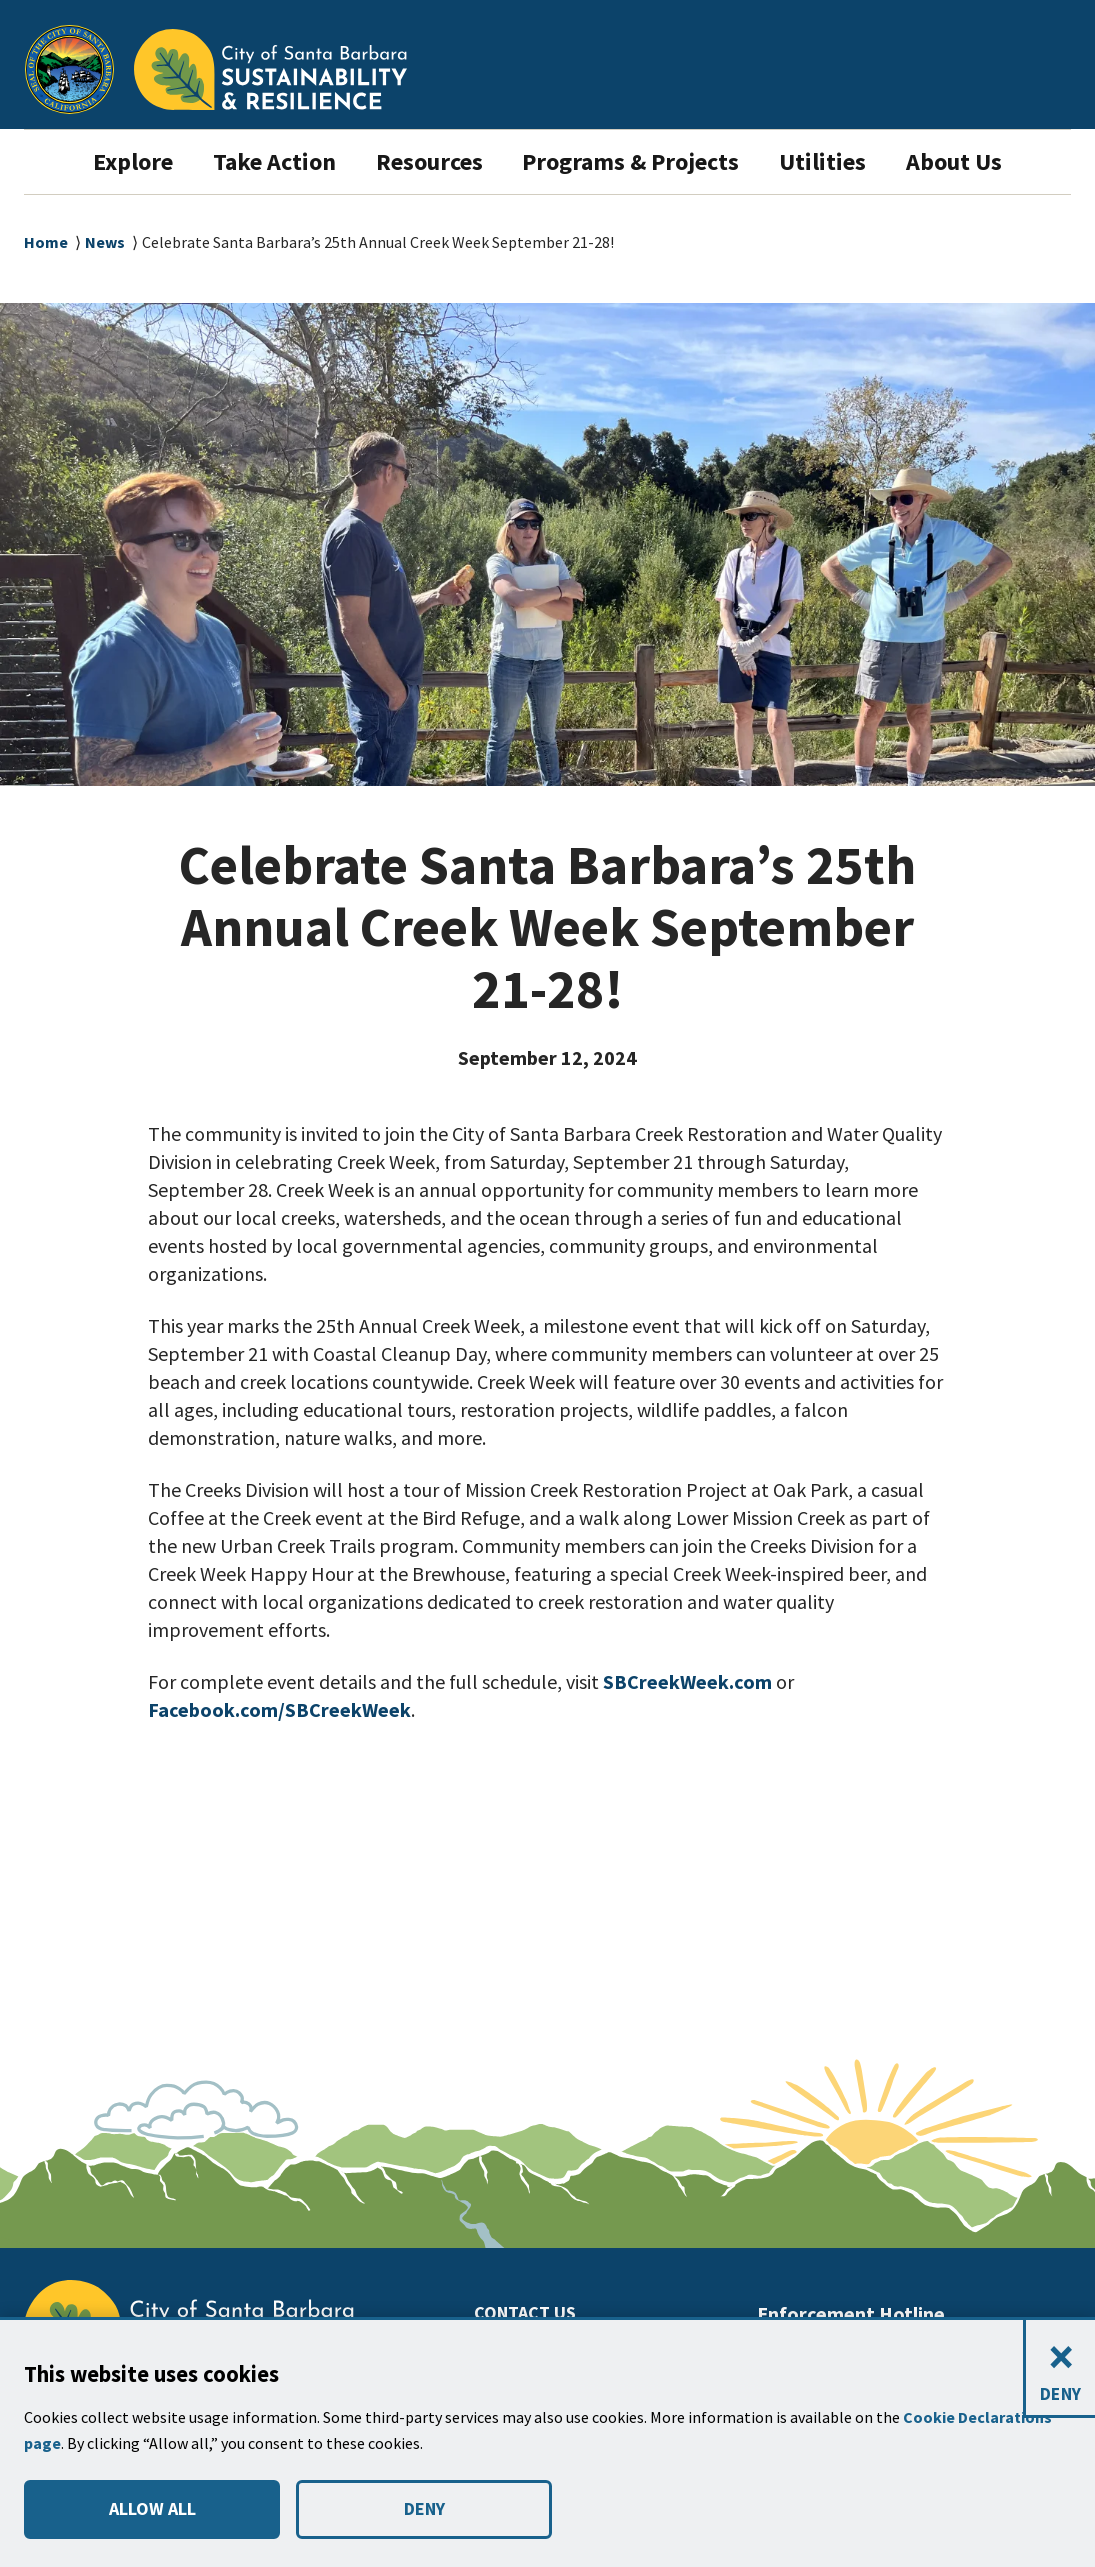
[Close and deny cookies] (1059, 2369)
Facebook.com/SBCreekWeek (288, 1710)
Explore (105, 161)
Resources (423, 161)
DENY (424, 2509)
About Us (980, 161)
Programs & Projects (642, 161)
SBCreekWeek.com (694, 1682)
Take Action (255, 161)
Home (46, 242)
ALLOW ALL (151, 2509)
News (106, 242)
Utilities (844, 161)
